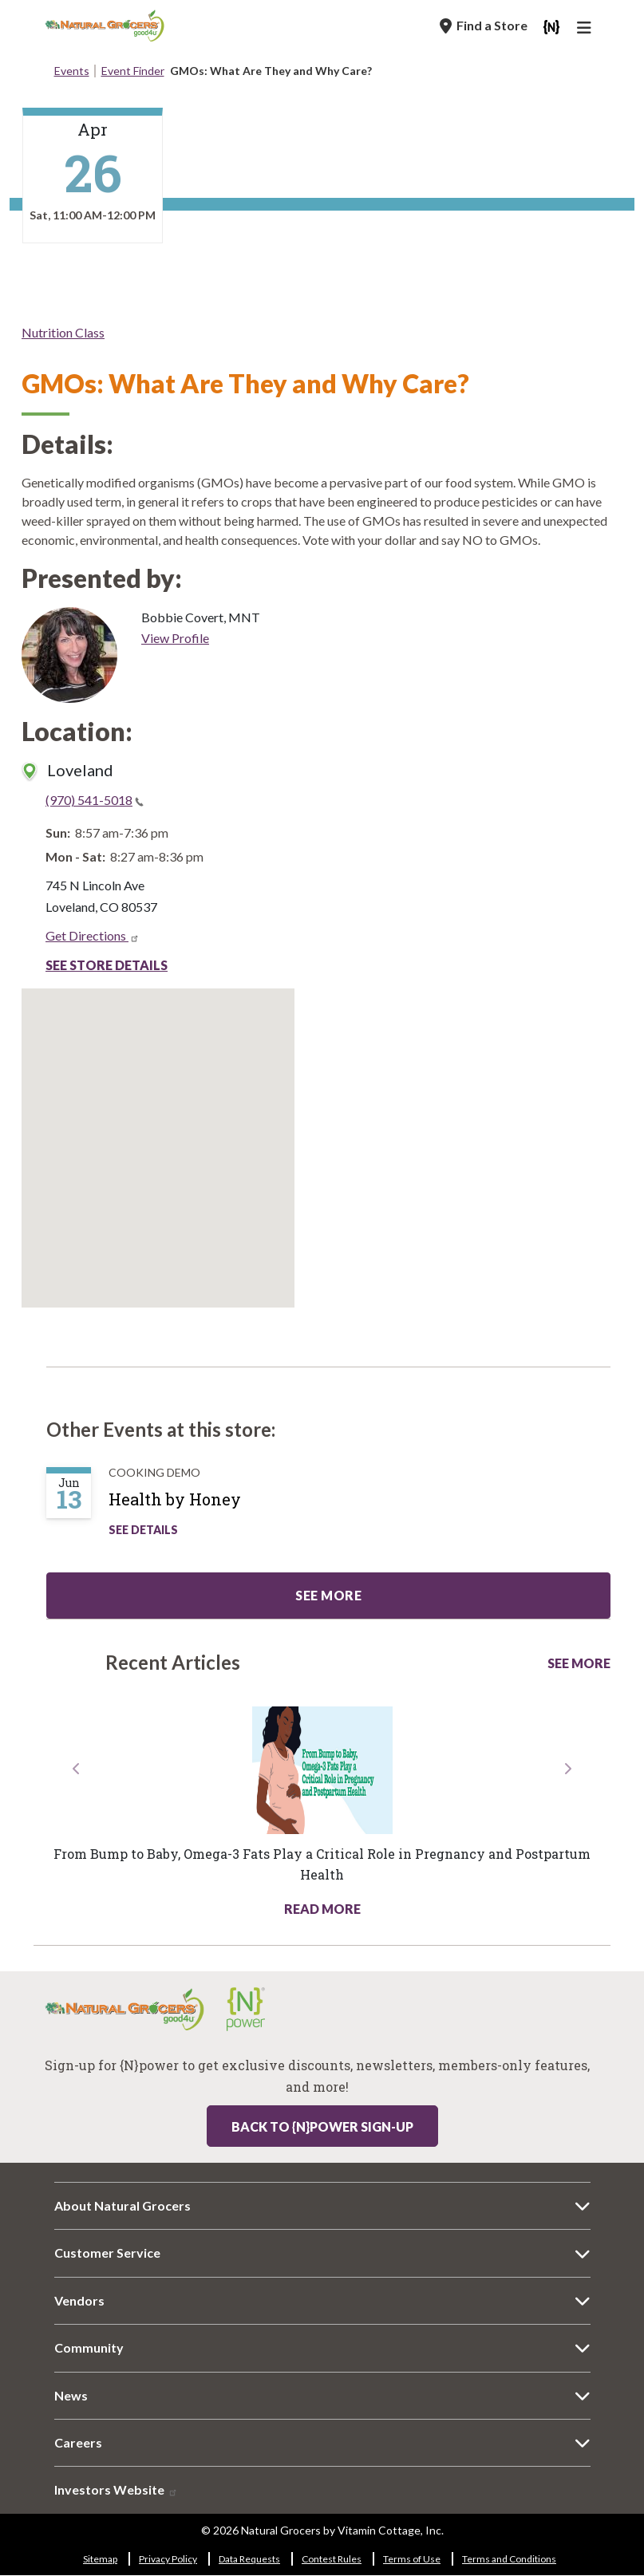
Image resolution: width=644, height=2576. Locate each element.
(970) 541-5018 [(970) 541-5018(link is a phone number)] (94, 799)
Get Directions (92, 935)
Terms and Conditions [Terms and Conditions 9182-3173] (509, 2559)
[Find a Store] (483, 25)
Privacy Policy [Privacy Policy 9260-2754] (168, 2559)
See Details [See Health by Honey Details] (143, 1530)
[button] (77, 1838)
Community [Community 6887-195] (89, 2347)
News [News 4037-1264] (71, 2395)
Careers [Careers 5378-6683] (78, 2442)
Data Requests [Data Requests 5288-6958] (249, 2559)
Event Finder (132, 70)
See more (328, 1595)
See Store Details (106, 964)
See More (578, 1663)
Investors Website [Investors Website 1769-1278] (116, 2489)
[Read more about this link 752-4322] (322, 1770)
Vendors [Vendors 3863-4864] (79, 2300)
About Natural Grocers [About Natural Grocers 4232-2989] (122, 2205)
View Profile (175, 637)
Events (71, 70)
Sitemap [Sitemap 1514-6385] (100, 2559)
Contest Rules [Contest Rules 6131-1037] (332, 2559)
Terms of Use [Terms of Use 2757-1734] (412, 2559)
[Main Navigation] (586, 29)
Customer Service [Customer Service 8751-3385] (107, 2252)
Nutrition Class (63, 332)
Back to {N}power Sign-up (322, 2126)
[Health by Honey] (191, 1505)
